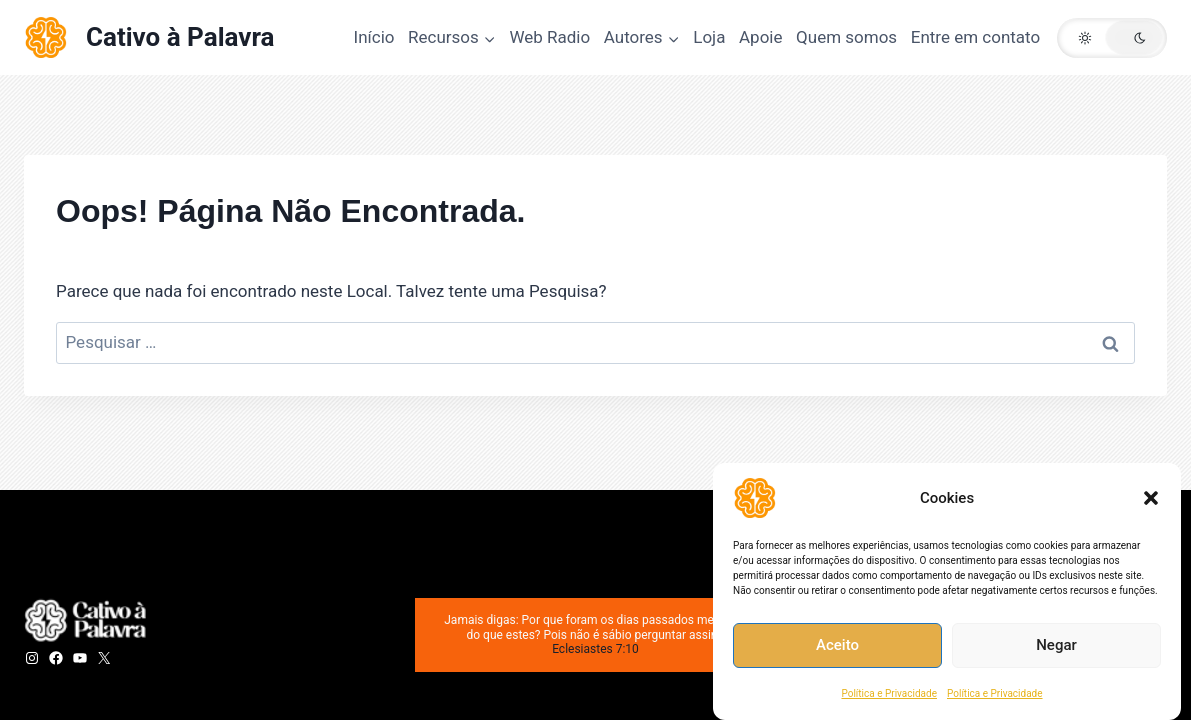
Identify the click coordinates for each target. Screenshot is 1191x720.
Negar (1056, 646)
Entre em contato (975, 37)
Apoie (760, 37)
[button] (1151, 498)
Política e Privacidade (889, 693)
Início (374, 37)
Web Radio (549, 37)
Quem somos (846, 37)
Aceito (837, 646)
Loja (709, 37)
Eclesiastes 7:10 (595, 649)
